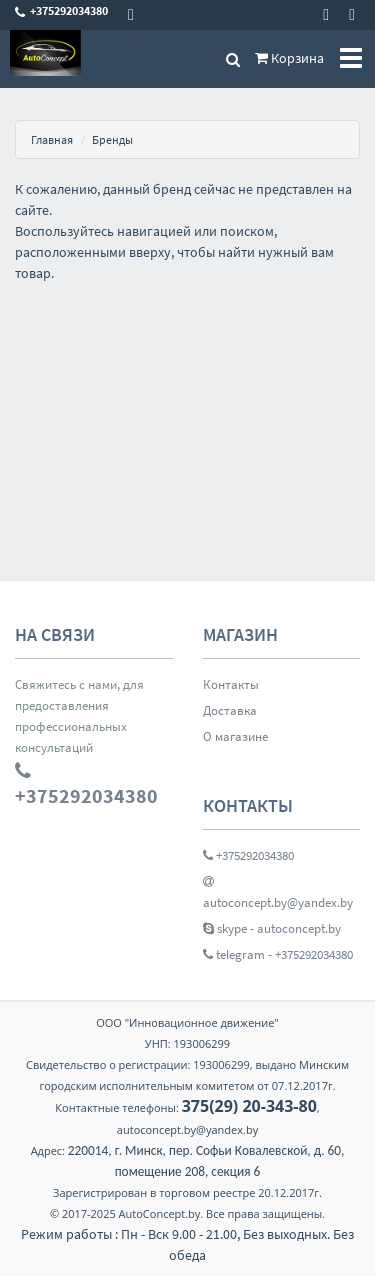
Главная (52, 139)
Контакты (231, 684)
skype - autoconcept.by (272, 928)
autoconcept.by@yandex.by (278, 892)
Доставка (230, 710)
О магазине (235, 736)
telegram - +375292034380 (278, 954)
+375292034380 (248, 855)
